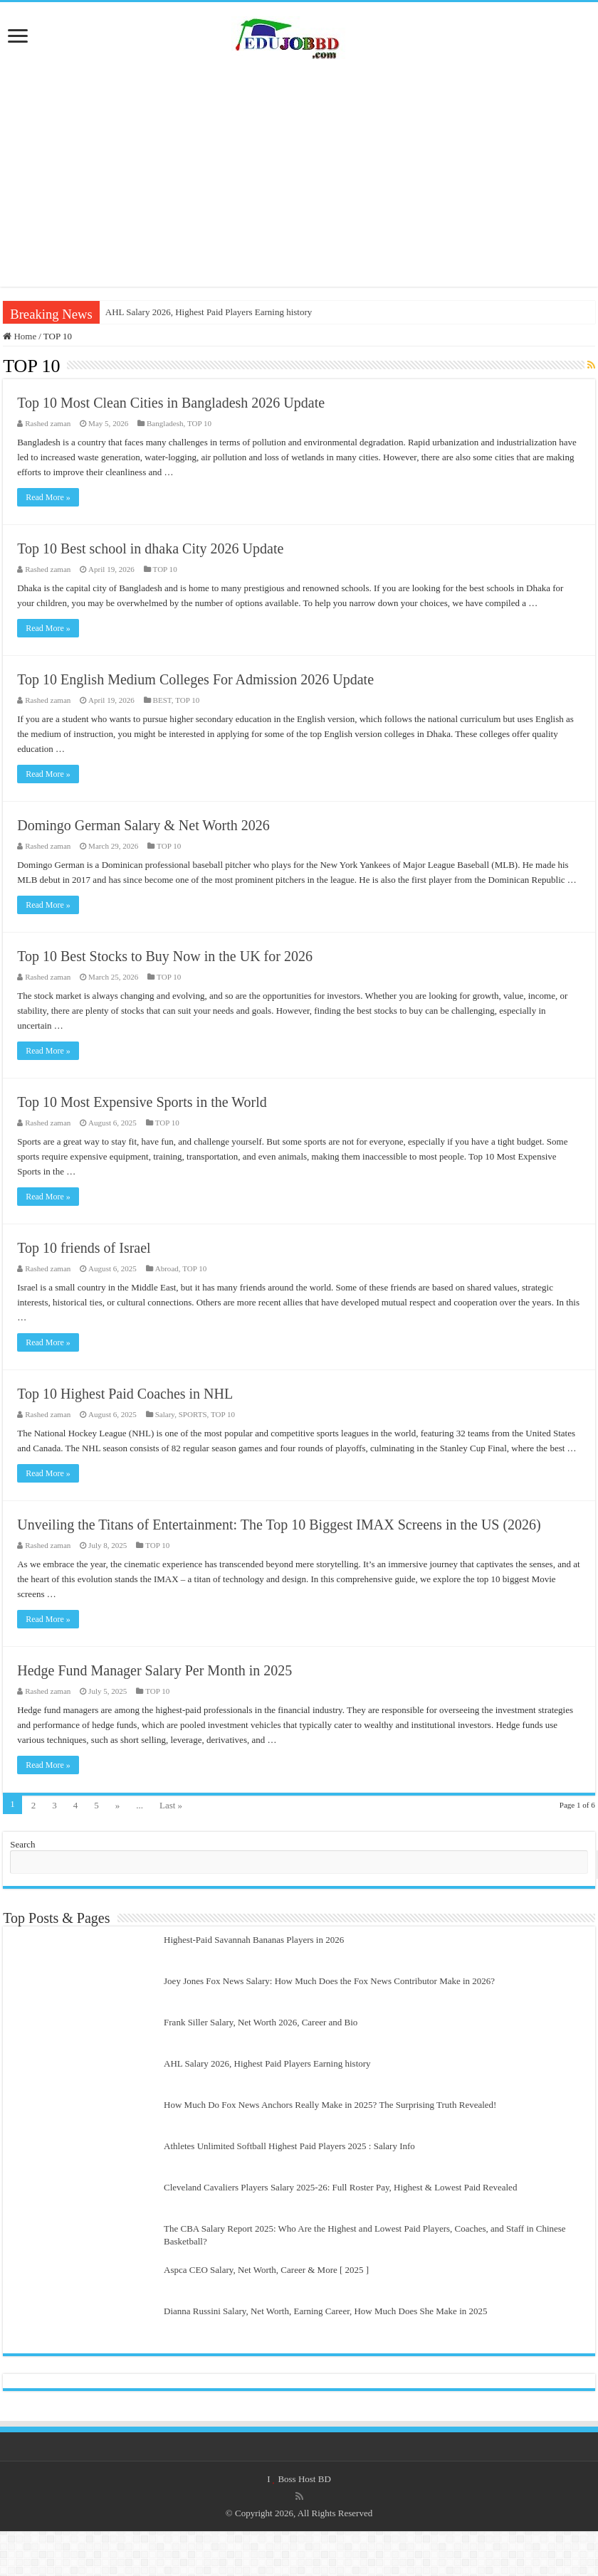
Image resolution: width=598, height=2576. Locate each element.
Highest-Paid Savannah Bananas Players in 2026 (254, 1939)
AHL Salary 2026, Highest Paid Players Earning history (209, 312)
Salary (165, 1414)
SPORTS (193, 1414)
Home (19, 336)
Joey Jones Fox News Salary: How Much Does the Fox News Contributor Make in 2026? (329, 1981)
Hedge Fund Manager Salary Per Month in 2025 (154, 1670)
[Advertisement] (299, 172)
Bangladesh (165, 423)
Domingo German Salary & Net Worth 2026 (143, 825)
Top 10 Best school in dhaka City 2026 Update (150, 548)
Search (22, 1844)
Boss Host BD (303, 2479)
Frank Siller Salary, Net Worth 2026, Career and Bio (260, 2022)
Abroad (167, 1268)
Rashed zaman (47, 423)
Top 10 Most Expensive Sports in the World (142, 1102)
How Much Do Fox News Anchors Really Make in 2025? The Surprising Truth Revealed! (330, 2104)
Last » (170, 1805)
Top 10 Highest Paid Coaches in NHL (125, 1393)
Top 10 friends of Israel (83, 1248)
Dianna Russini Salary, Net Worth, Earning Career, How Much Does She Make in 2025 (325, 2311)
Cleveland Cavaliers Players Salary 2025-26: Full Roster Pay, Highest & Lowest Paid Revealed (340, 2187)
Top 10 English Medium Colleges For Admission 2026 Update (195, 679)
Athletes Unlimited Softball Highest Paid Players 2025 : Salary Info (289, 2146)
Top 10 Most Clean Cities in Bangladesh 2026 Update (171, 402)
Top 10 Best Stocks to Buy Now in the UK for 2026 (165, 956)
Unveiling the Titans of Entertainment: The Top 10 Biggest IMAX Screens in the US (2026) (279, 1524)
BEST (162, 700)
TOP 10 (199, 423)
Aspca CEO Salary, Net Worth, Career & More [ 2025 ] (266, 2269)
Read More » (48, 497)
